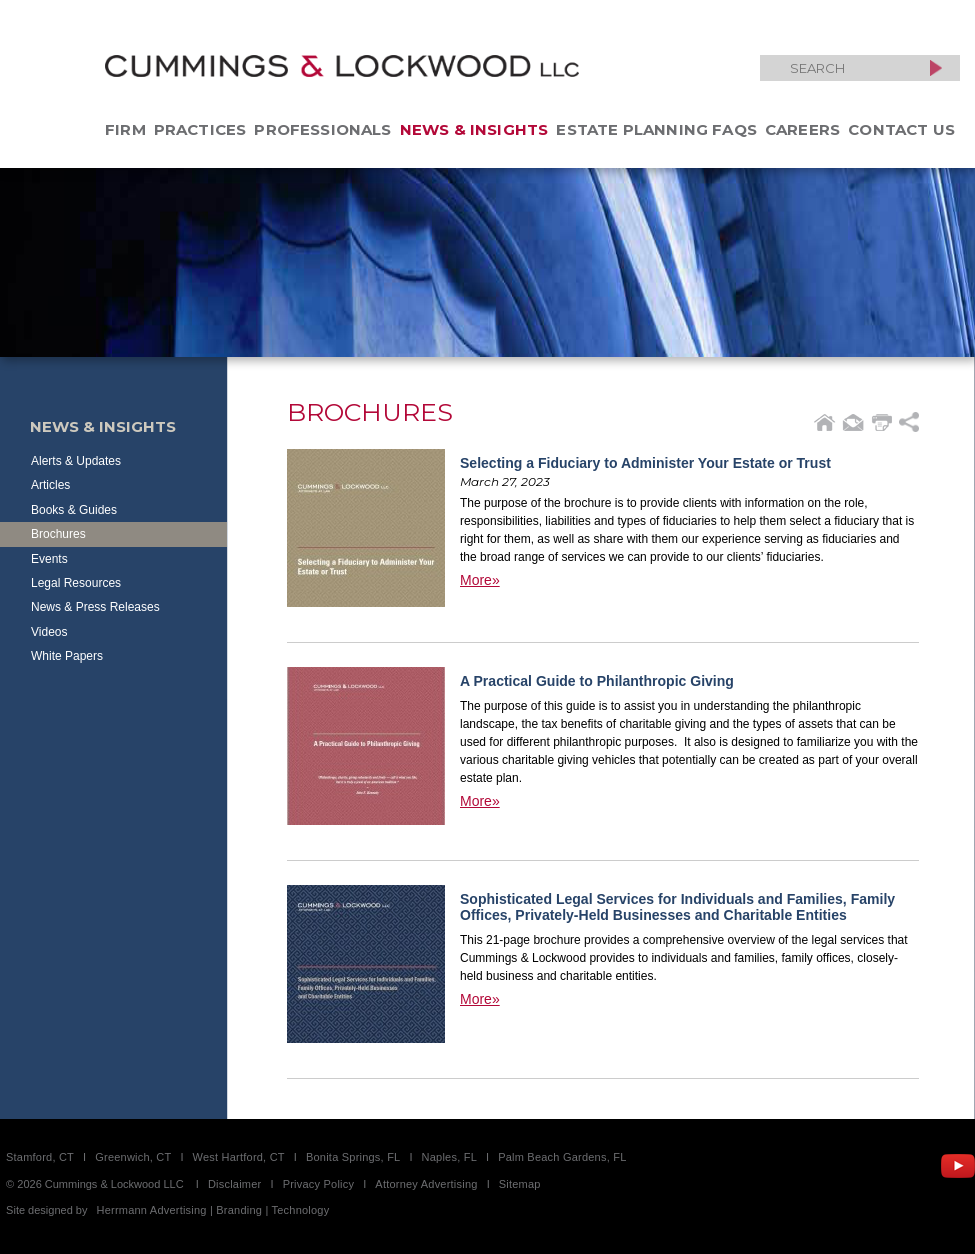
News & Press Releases (95, 607)
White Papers (67, 656)
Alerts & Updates (76, 461)
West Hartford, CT (239, 1157)
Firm (125, 129)
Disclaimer (235, 1184)
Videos (49, 632)
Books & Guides (74, 510)
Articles (50, 485)
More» (480, 580)
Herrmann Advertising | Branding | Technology (213, 1210)
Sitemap (520, 1184)
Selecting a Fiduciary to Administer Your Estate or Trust (645, 463)
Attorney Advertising (426, 1184)
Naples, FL (449, 1157)
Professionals (322, 129)
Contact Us (901, 129)
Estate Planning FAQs (656, 129)
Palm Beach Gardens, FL (562, 1157)
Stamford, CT (40, 1157)
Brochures (58, 534)
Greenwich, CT (133, 1157)
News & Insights (474, 129)
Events (49, 559)
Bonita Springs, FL (353, 1157)
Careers (802, 129)
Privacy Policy (319, 1184)
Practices (200, 129)
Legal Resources (76, 583)
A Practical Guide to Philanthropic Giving (597, 681)
